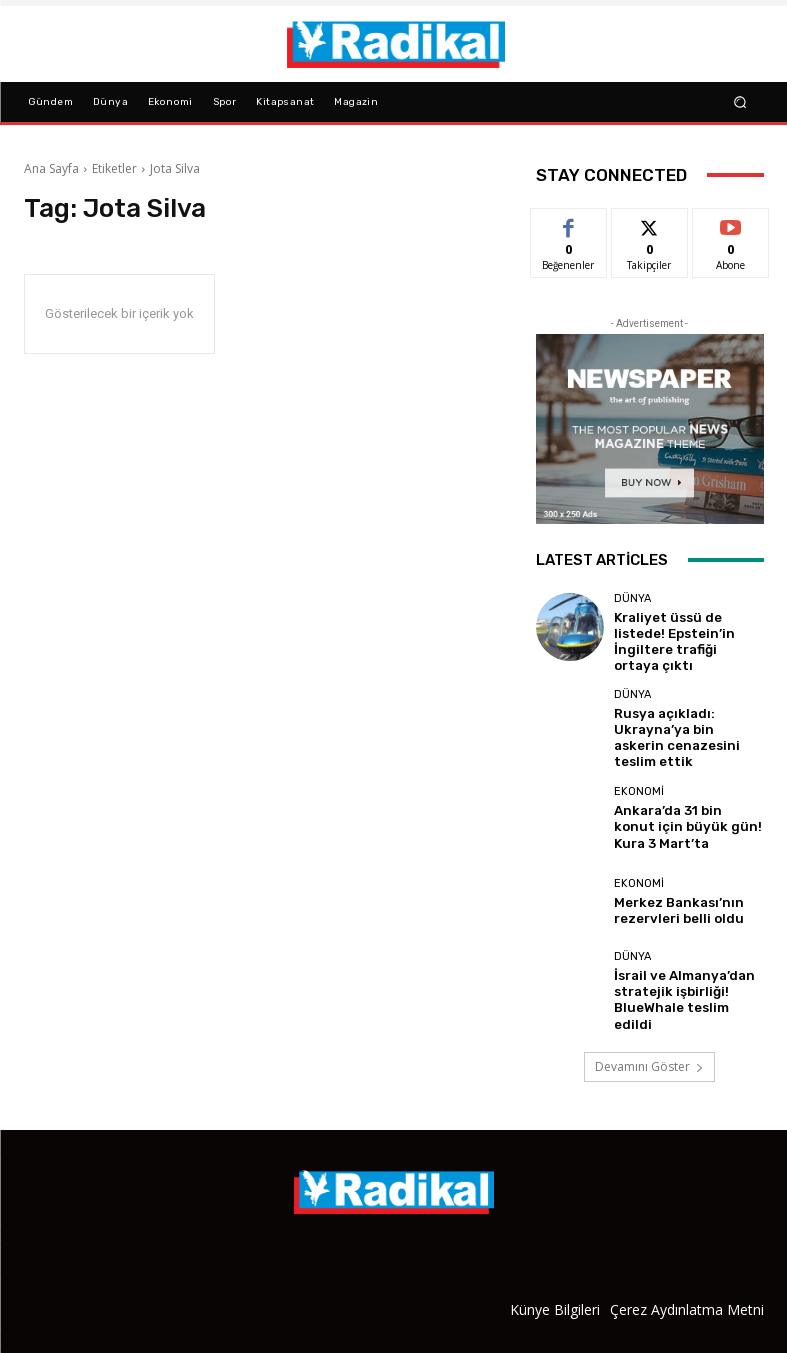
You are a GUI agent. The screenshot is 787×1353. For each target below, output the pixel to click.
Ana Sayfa (51, 168)
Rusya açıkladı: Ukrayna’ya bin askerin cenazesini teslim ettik (687, 718)
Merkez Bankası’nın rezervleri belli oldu (668, 885)
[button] (739, 101)
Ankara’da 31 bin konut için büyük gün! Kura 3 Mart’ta (688, 802)
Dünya (632, 604)
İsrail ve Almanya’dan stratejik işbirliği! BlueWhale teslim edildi (679, 968)
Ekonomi (639, 778)
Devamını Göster (649, 1035)
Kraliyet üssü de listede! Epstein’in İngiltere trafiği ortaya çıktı (687, 634)
